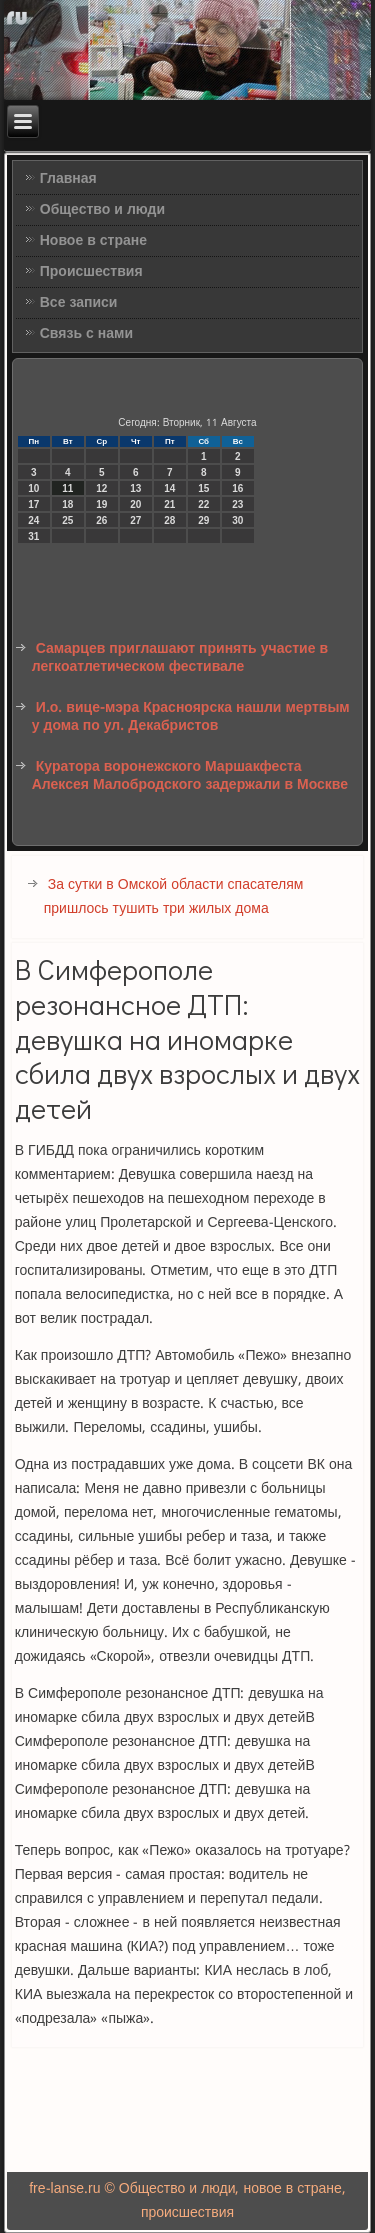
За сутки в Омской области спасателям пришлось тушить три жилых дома (174, 897)
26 (101, 520)
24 (33, 520)
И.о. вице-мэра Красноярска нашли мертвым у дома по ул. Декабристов (191, 717)
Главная (68, 179)
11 (67, 488)
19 (101, 504)
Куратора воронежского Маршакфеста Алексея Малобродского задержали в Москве (190, 776)
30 (237, 520)
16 (237, 488)
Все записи (79, 303)
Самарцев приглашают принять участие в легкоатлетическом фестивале (180, 658)
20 (135, 504)
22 (203, 504)
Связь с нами (86, 334)
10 (33, 488)
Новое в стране (93, 241)
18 (67, 504)
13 (135, 488)
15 (203, 488)
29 (203, 520)
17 (33, 504)
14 (169, 488)
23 (237, 504)
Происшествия (91, 272)
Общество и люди (102, 210)
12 (101, 488)
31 (33, 536)
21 (169, 504)
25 (67, 520)
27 (135, 520)
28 (169, 520)
